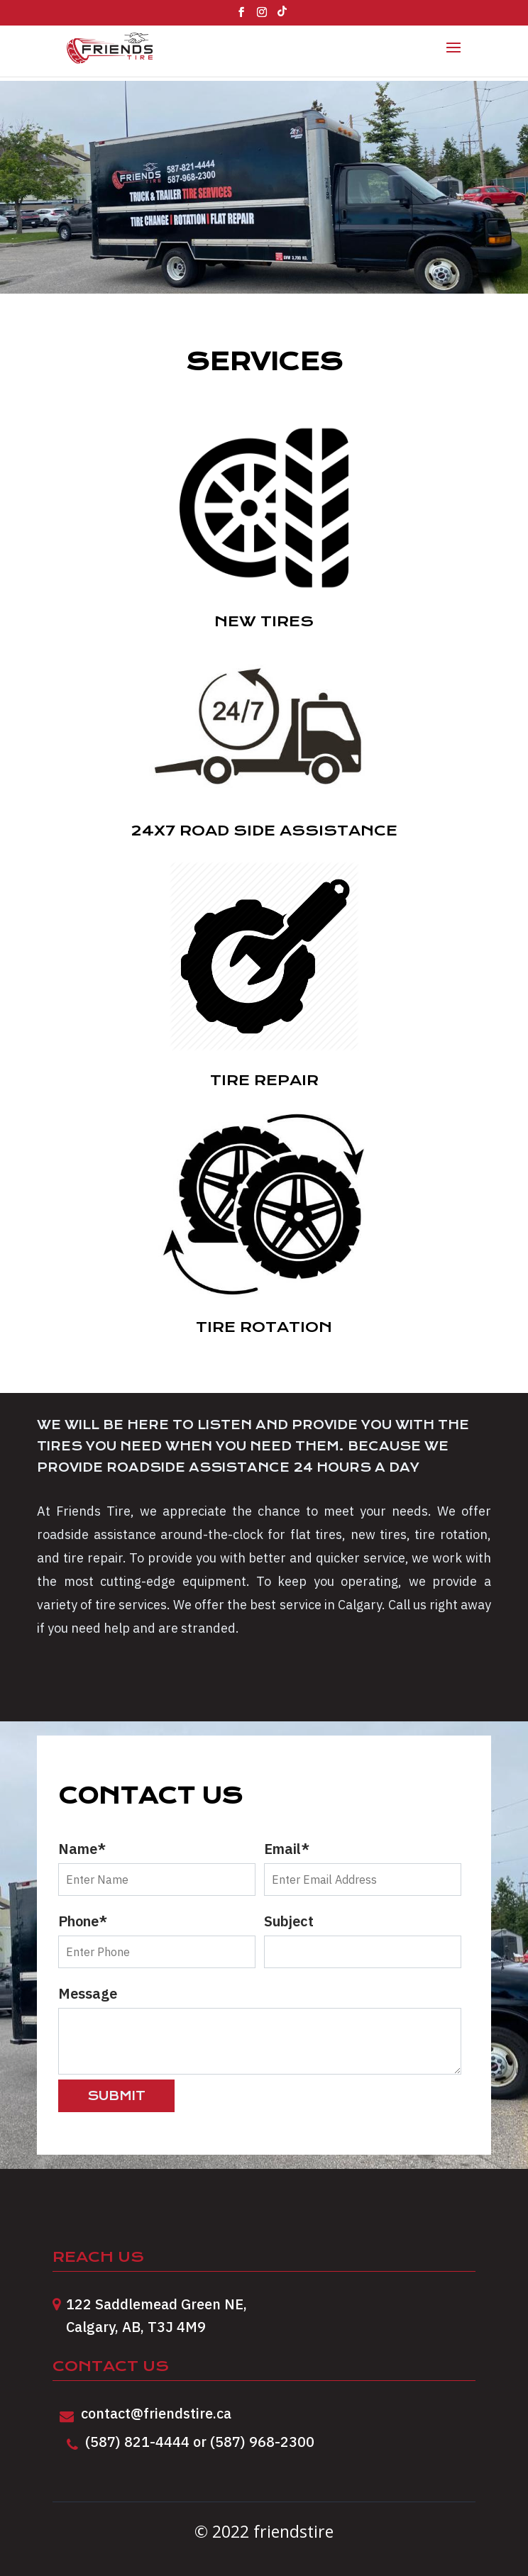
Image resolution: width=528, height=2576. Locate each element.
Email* (362, 1863)
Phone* (156, 1935)
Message (264, 2029)
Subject (362, 1935)
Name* (156, 1863)
